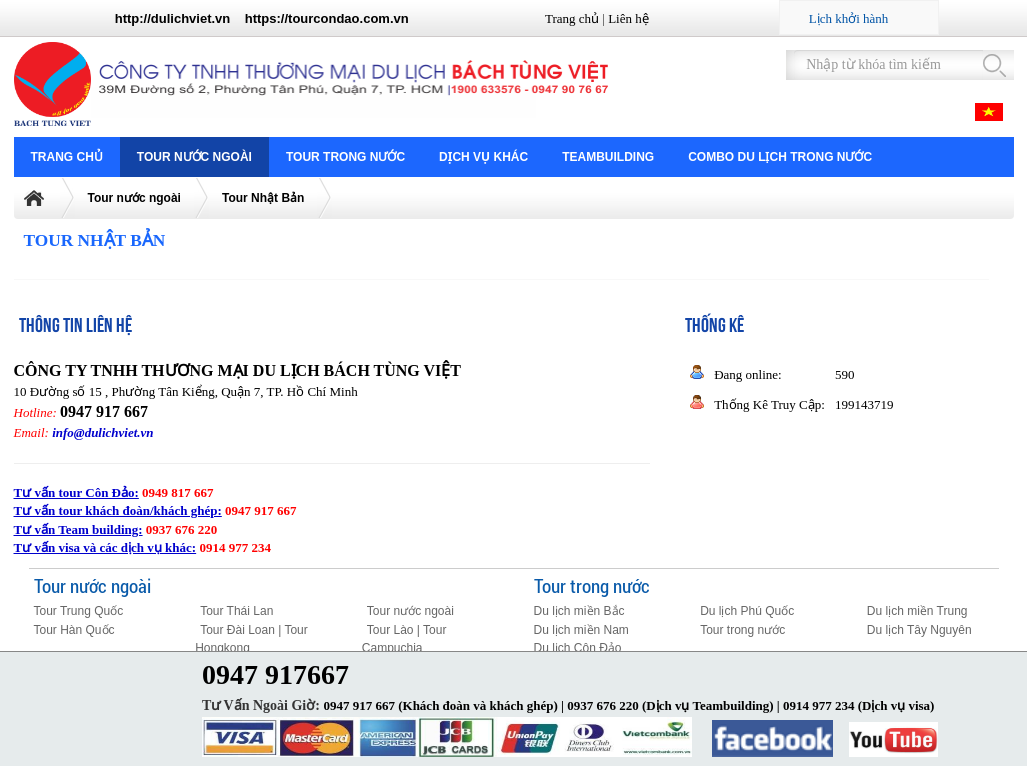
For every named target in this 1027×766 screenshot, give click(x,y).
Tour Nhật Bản (263, 198)
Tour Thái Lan (236, 611)
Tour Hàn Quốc (74, 630)
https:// (266, 18)
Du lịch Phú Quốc (747, 611)
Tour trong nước (345, 157)
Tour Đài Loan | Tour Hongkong (251, 639)
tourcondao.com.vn (348, 18)
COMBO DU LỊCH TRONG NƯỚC (780, 157)
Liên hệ (628, 18)
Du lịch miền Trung (917, 611)
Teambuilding (608, 157)
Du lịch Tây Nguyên (919, 630)
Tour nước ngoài (194, 157)
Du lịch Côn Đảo (578, 648)
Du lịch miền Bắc (579, 611)
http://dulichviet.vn (173, 18)
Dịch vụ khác (483, 157)
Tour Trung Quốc (79, 611)
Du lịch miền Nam (581, 630)
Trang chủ (572, 18)
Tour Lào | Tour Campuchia (404, 639)
